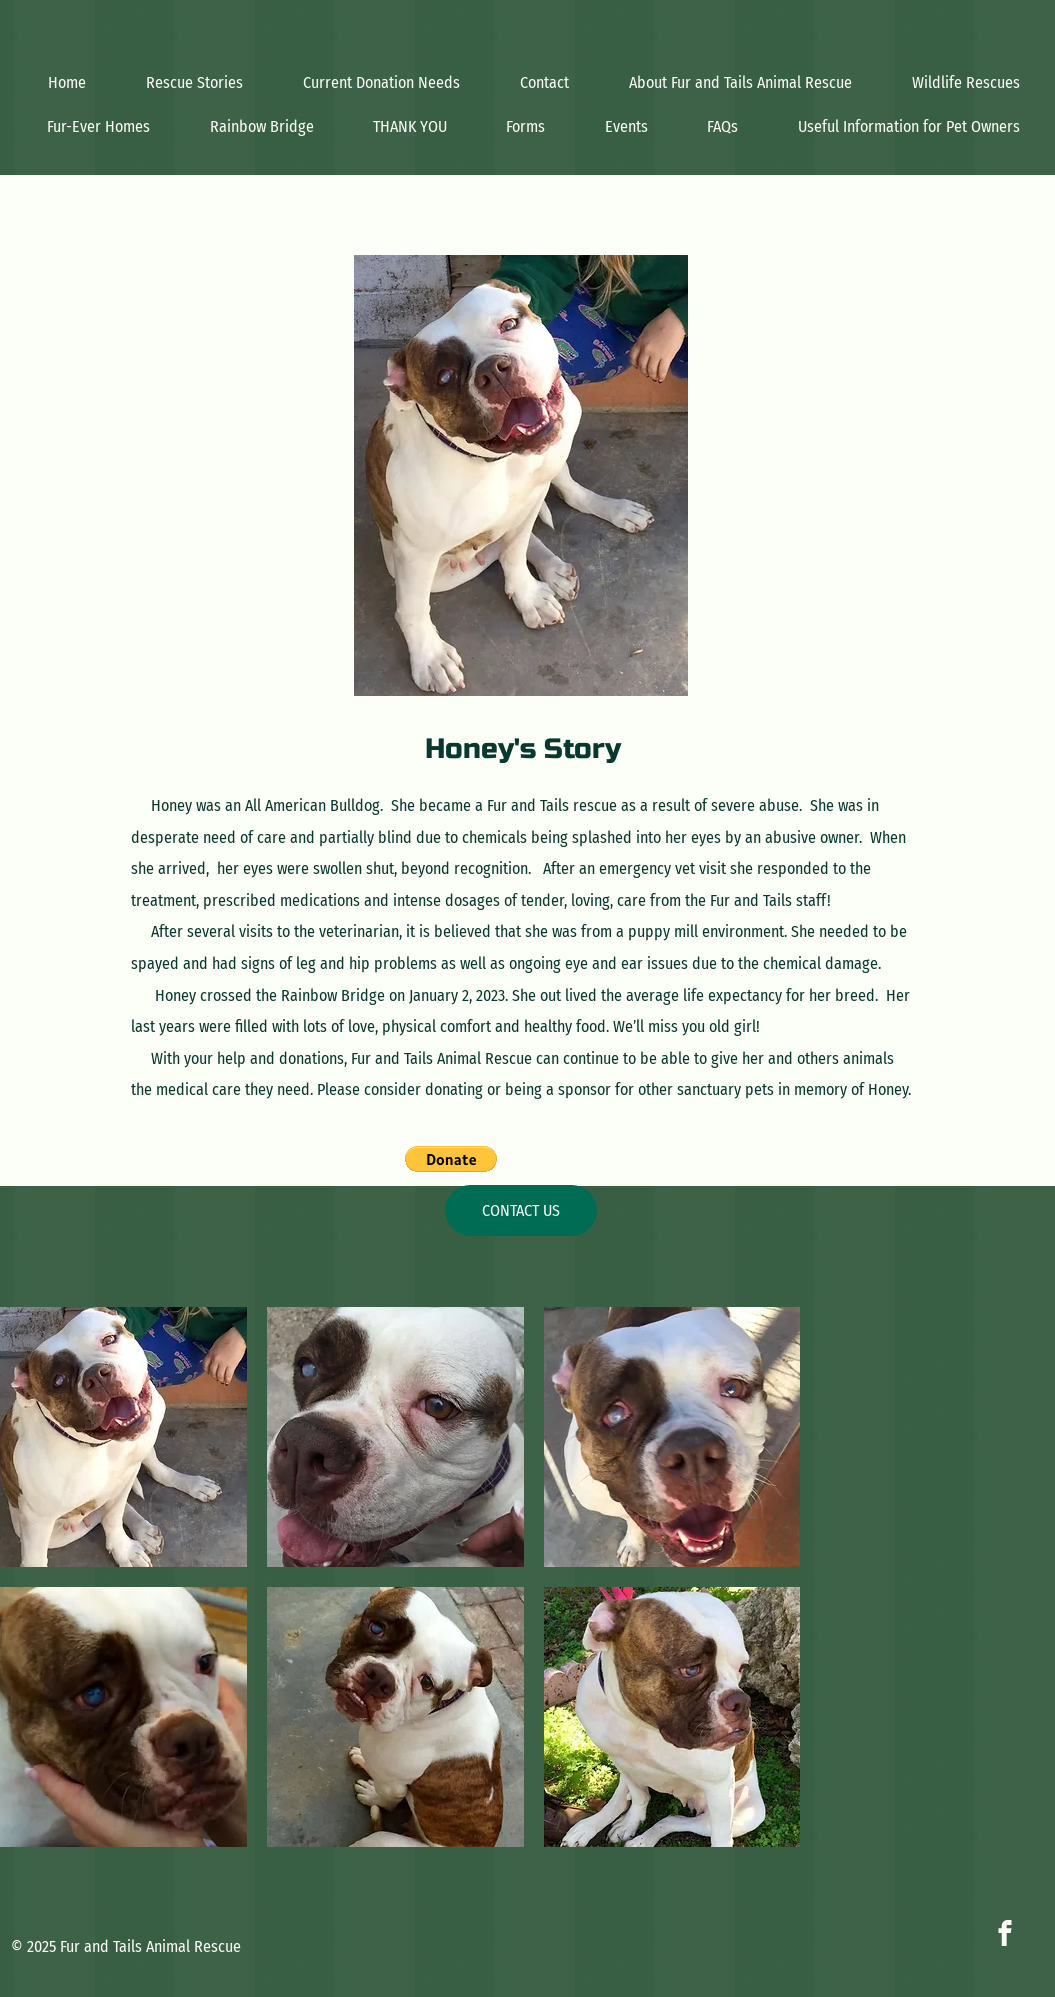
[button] (451, 1159)
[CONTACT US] (521, 1210)
